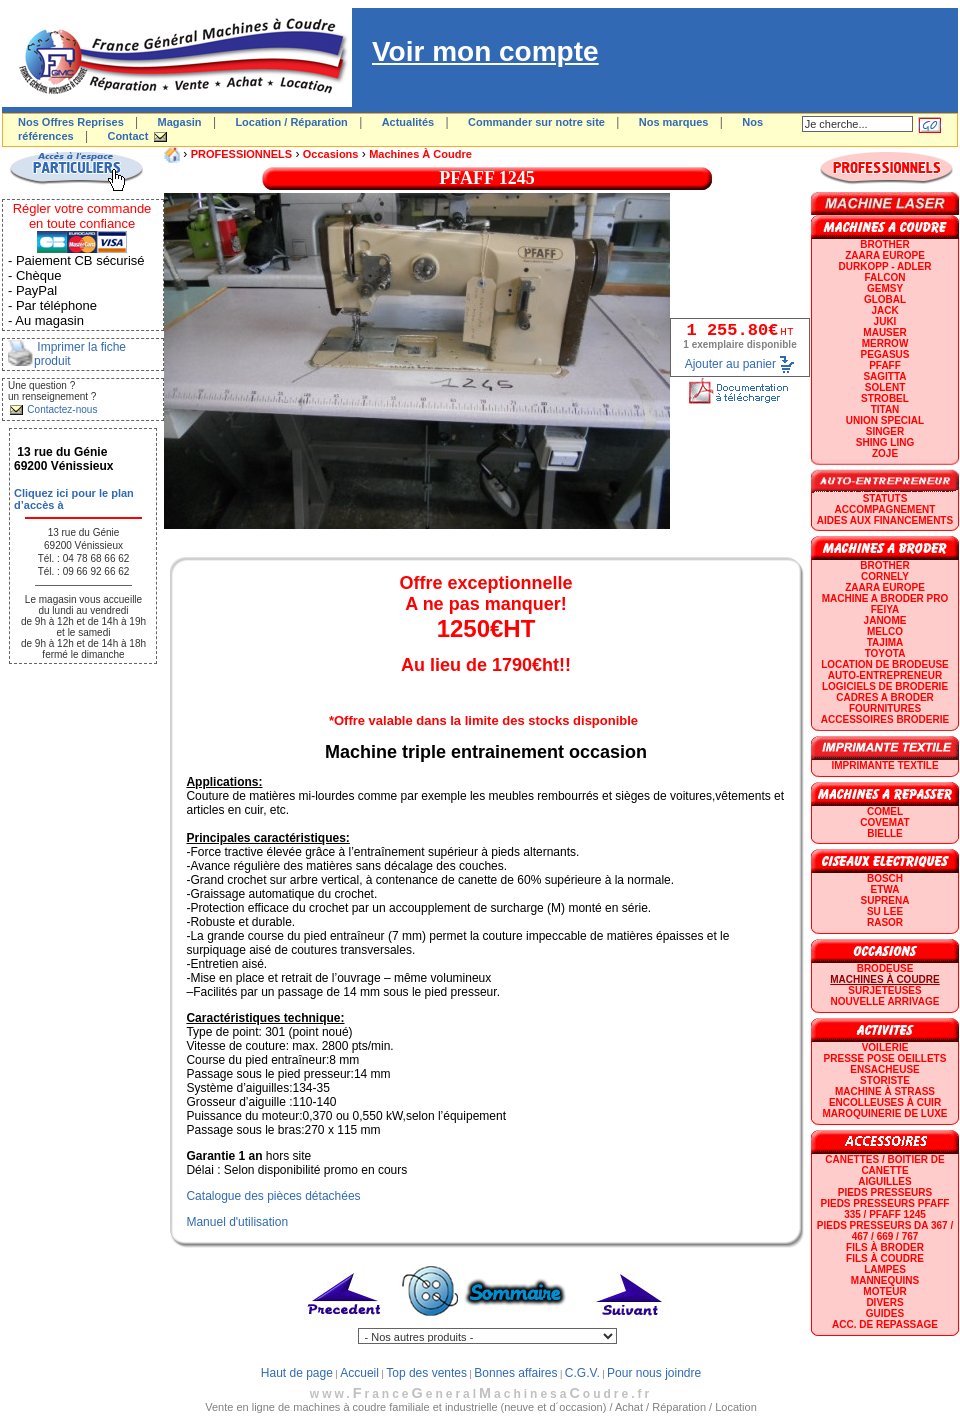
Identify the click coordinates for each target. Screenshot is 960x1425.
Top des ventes (426, 1373)
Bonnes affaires (515, 1373)
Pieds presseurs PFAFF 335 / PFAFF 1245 (885, 1209)
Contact (127, 136)
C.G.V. (582, 1373)
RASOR (885, 922)
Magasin (180, 122)
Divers (884, 1302)
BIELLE (885, 833)
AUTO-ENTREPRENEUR (885, 675)
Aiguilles (884, 1181)
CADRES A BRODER (885, 697)
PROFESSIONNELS (241, 154)
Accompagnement (885, 509)
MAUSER (884, 332)
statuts (885, 498)
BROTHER (884, 244)
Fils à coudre (885, 1258)
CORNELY (885, 576)
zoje (885, 453)
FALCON (884, 277)
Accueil (359, 1373)
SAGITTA (884, 376)
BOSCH (885, 878)
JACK (884, 310)
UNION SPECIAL (885, 420)
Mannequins (885, 1280)
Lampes (885, 1269)
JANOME (885, 620)
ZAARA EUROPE (885, 255)
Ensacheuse (884, 1069)
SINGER (885, 431)
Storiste (885, 1080)
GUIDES (885, 1313)
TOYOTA (885, 653)
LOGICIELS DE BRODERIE (885, 686)
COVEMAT (884, 822)
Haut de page (297, 1373)
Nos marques (674, 122)
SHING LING (885, 442)
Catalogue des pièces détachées (273, 1196)
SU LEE (885, 911)
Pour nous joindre (654, 1373)
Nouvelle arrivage (885, 1001)
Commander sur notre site (536, 122)
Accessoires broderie (885, 719)
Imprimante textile (884, 765)
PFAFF (885, 365)
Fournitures (885, 708)
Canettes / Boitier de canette (884, 1165)
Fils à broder (885, 1247)
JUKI (885, 321)
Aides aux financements (885, 520)
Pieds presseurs (885, 1192)
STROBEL (885, 398)
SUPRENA (885, 900)
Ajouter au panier (730, 364)
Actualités (408, 122)
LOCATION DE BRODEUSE (885, 664)
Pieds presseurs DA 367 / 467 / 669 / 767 (885, 1231)
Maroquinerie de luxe (884, 1113)
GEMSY (885, 288)
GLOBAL (885, 299)
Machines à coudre (420, 154)
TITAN (885, 409)
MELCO (885, 631)
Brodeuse (885, 968)
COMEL (885, 811)
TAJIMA (885, 642)
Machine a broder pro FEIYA (885, 604)
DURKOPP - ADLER (885, 266)
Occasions (331, 154)
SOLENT (885, 387)
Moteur (884, 1291)
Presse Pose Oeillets (885, 1058)
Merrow (885, 343)
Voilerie (885, 1047)
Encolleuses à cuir (885, 1102)
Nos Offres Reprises (71, 122)
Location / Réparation (291, 122)
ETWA (885, 889)
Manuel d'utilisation (237, 1222)
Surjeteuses (884, 990)
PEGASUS (885, 354)
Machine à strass (885, 1091)
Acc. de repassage (885, 1324)
